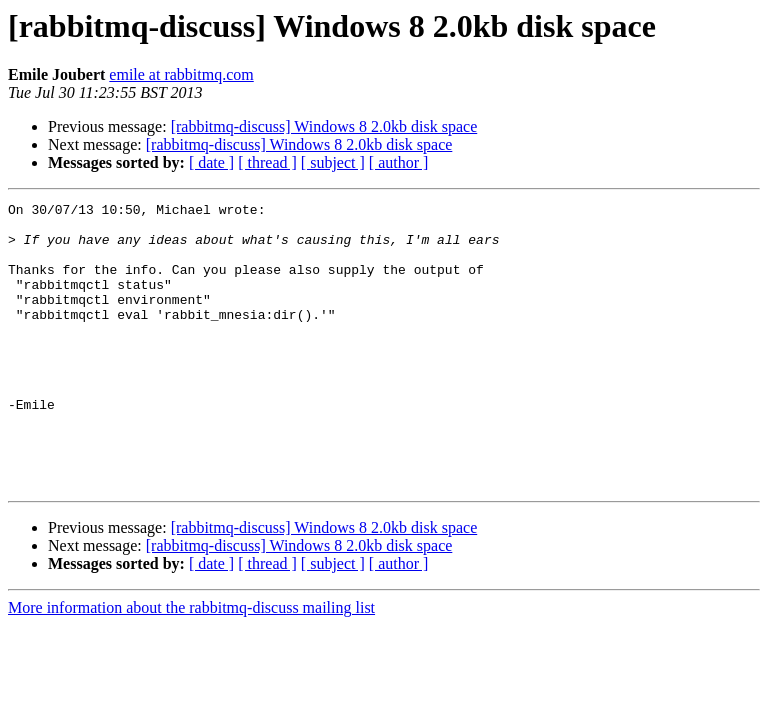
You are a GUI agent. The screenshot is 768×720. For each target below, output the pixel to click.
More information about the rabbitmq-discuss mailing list (191, 664)
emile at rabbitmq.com (181, 74)
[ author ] (399, 162)
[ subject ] (333, 162)
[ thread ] (267, 162)
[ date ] (211, 162)
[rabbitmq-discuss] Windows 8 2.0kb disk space (324, 126)
